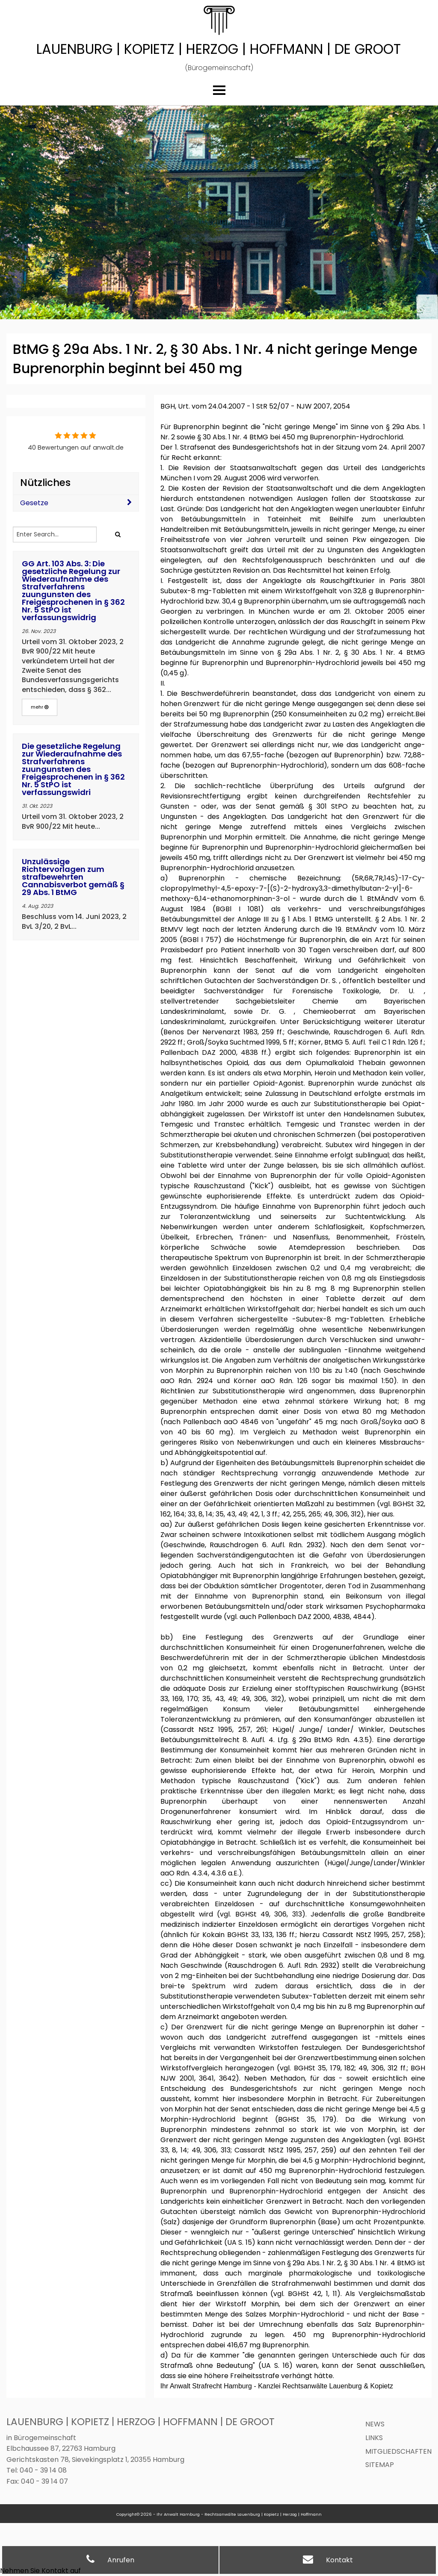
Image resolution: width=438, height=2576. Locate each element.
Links (374, 2438)
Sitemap (379, 2465)
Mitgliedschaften (398, 2451)
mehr (39, 707)
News (375, 2424)
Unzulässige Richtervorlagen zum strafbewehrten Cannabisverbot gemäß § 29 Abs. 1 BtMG (73, 877)
